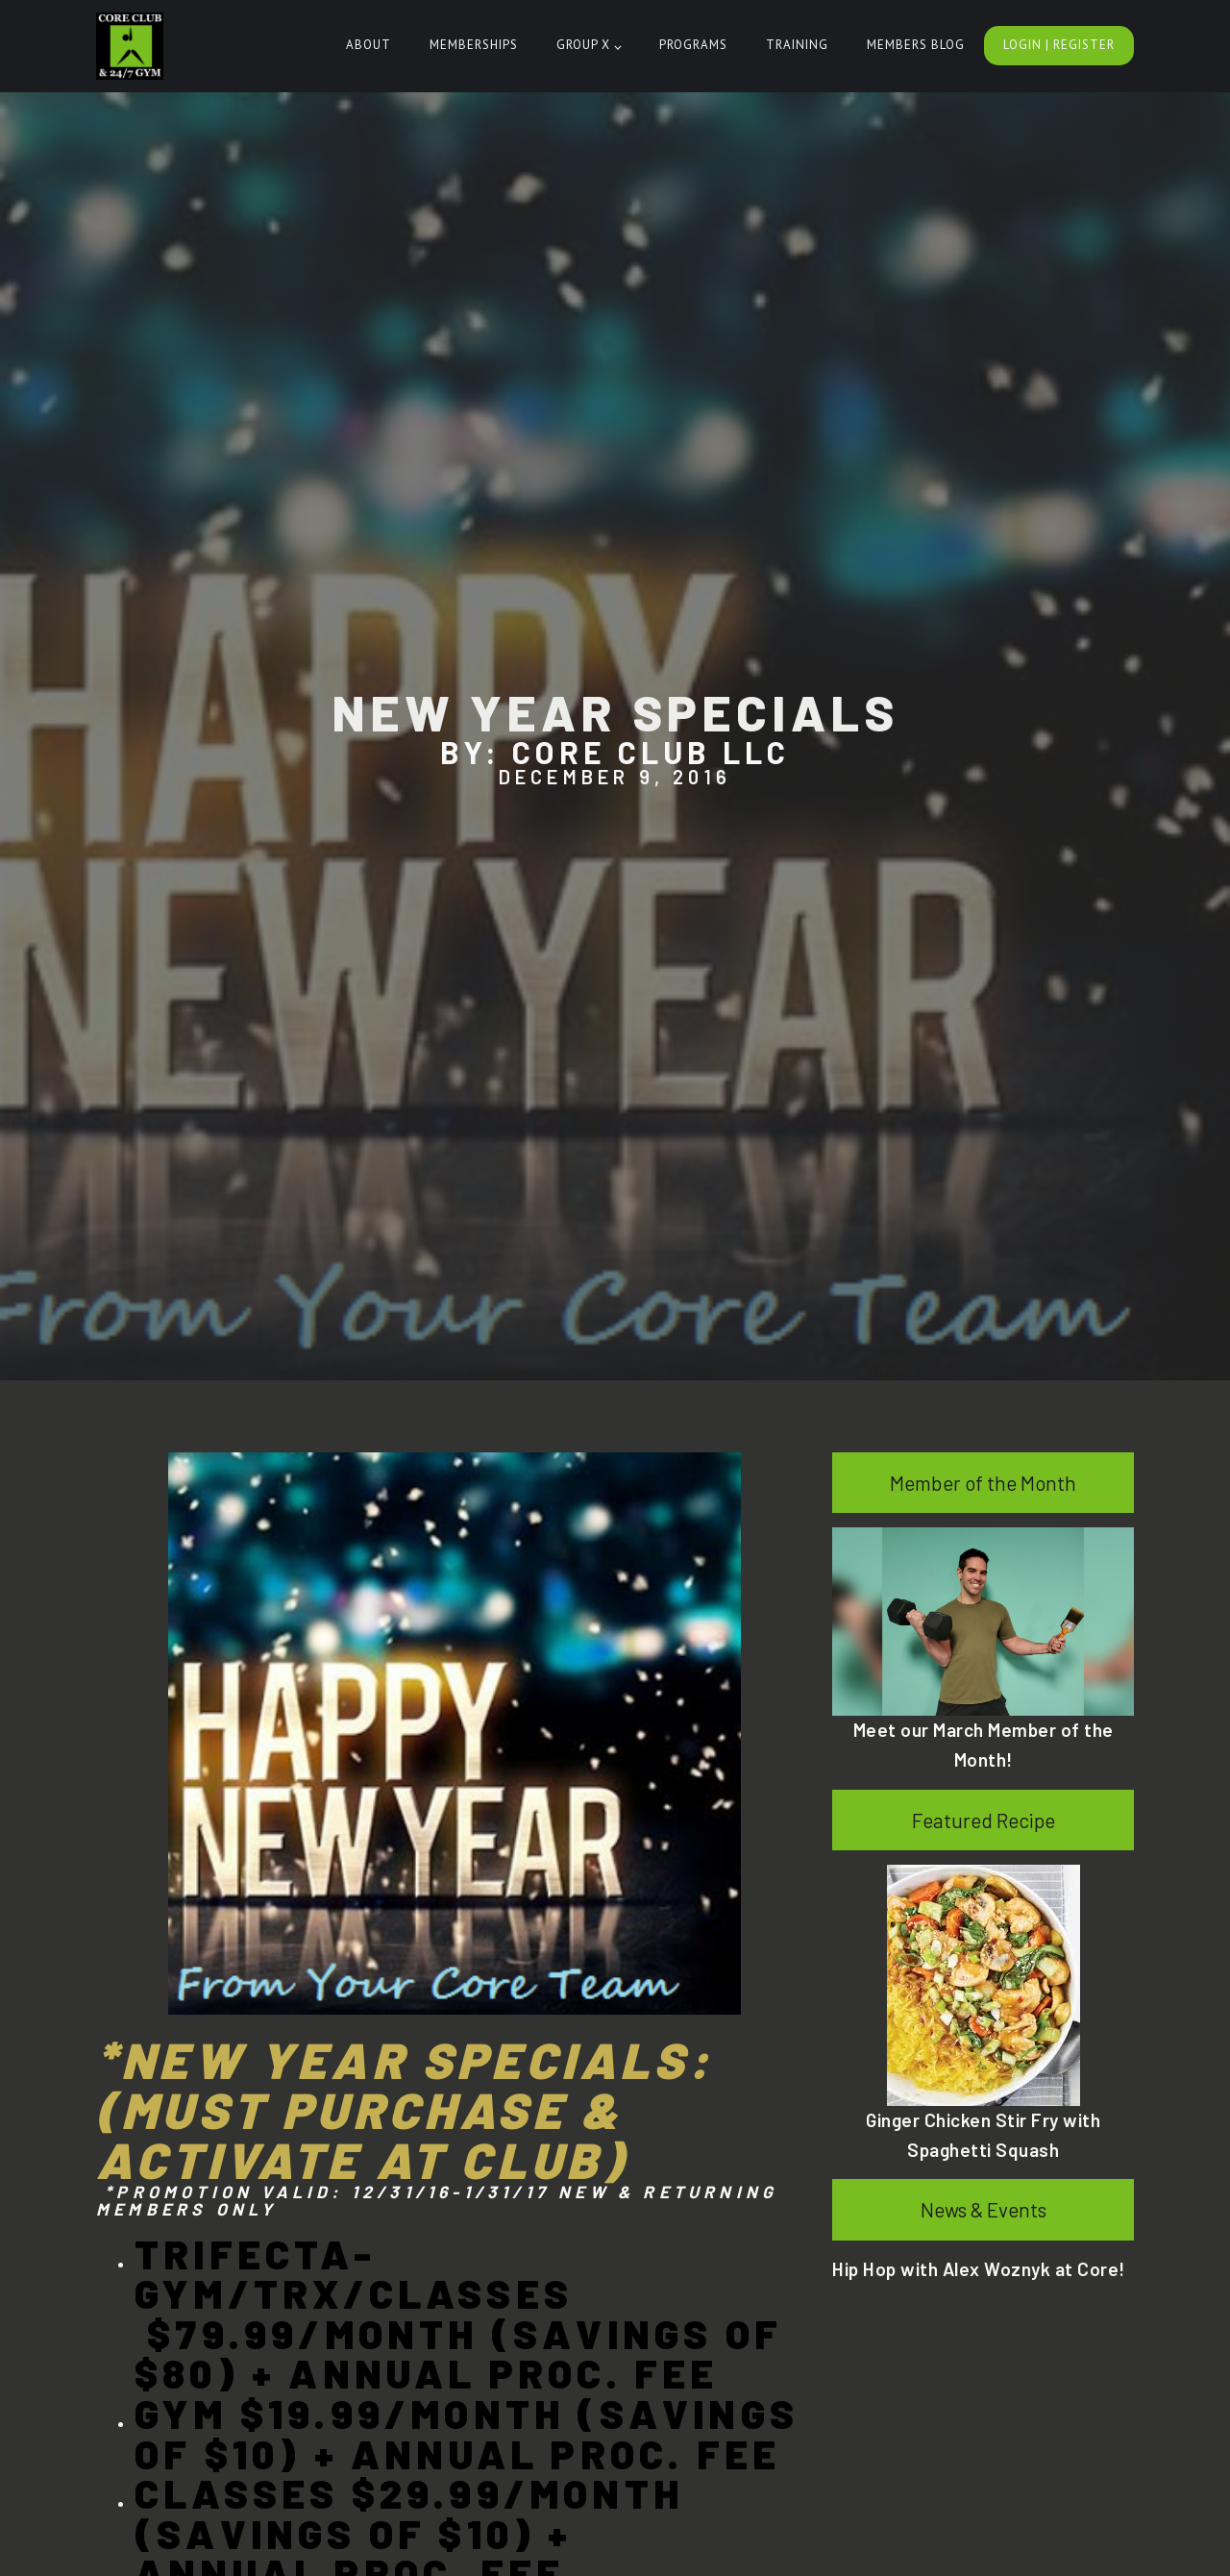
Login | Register (1059, 45)
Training (797, 45)
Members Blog (916, 45)
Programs (693, 45)
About (368, 45)
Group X (583, 45)
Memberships (474, 45)
